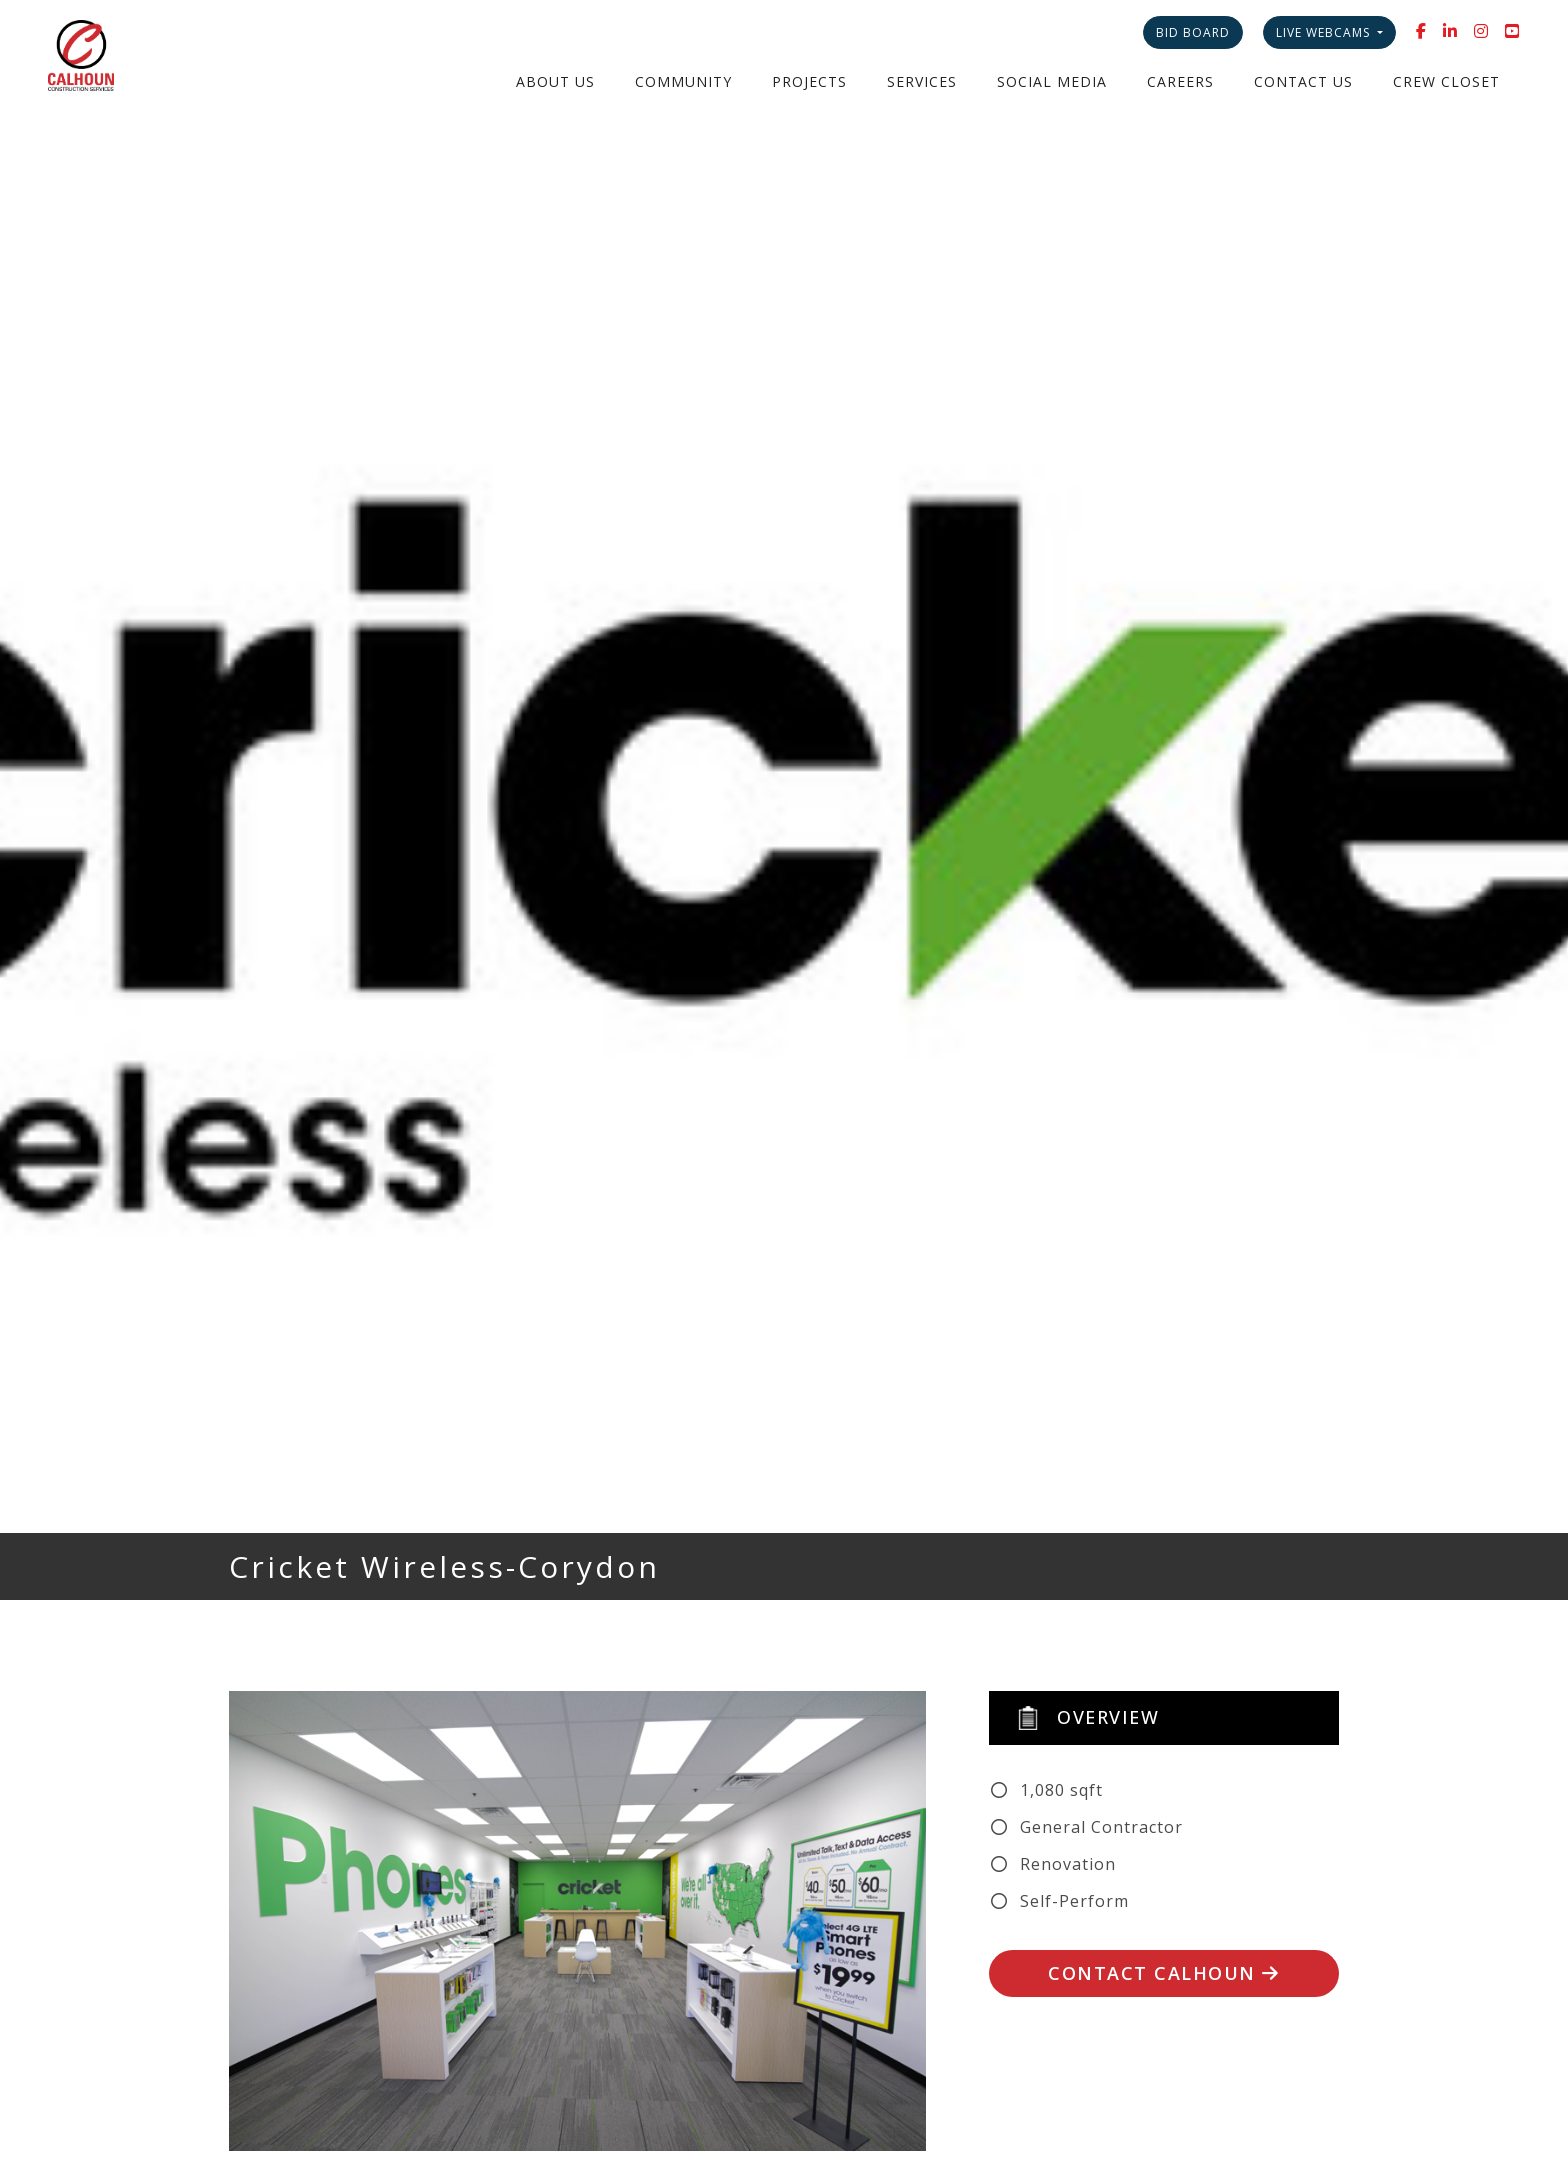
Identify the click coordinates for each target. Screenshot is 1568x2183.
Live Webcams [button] (1325, 32)
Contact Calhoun (1164, 1973)
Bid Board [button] (1193, 32)
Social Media (1052, 81)
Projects (809, 81)
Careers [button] (1180, 81)
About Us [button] (555, 81)
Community (683, 81)
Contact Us (1303, 81)
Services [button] (922, 81)
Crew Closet (1446, 81)
